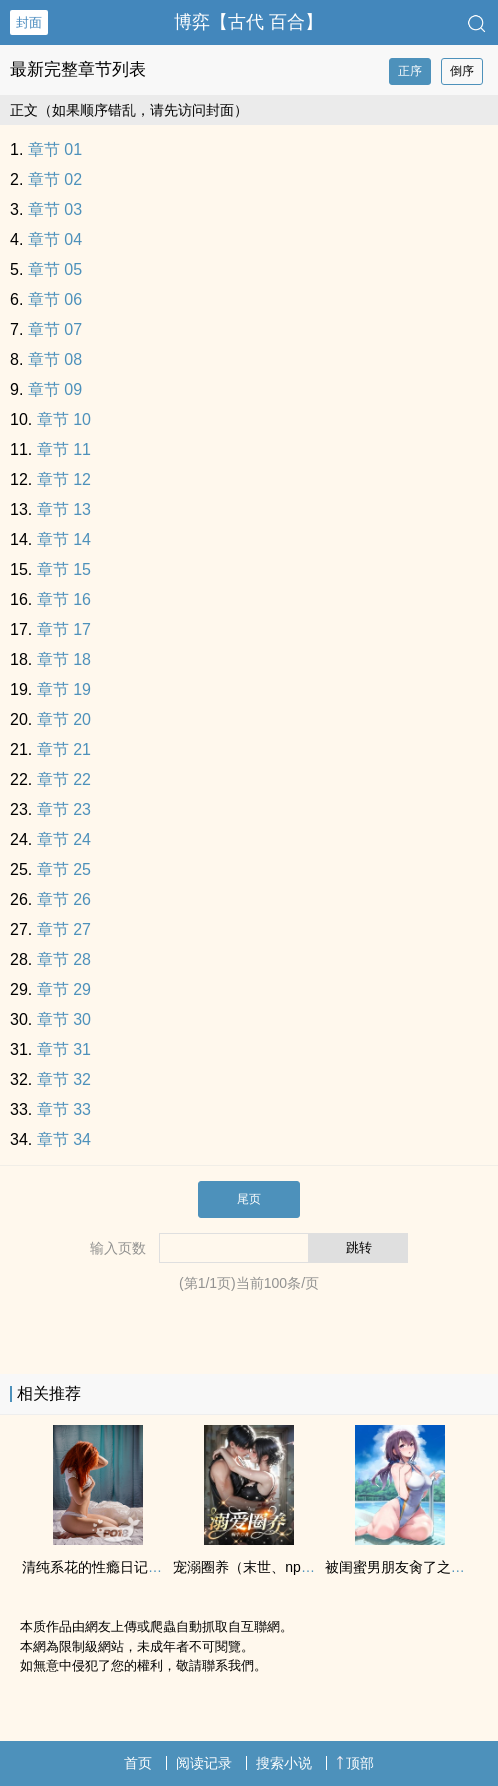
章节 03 (55, 209)
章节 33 (64, 1109)
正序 (410, 71)
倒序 (462, 71)
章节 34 (64, 1139)
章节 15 (64, 569)
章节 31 (64, 1049)
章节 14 (64, 539)
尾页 (249, 1199)
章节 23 (64, 809)
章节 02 (55, 179)
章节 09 (55, 389)
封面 (29, 22)
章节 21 (64, 749)
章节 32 (64, 1079)
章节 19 (64, 689)
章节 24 (64, 839)
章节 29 (64, 989)
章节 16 (64, 599)
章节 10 (64, 419)
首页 (138, 1763)
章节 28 (64, 959)
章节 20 (64, 719)
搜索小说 (284, 1763)
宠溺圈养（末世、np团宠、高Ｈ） (279, 1567)
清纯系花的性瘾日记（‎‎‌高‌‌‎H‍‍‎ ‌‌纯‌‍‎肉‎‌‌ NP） (138, 1567)
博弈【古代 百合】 (248, 22)
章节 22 (64, 779)
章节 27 (64, 929)
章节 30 (64, 1019)
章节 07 (55, 329)
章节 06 (55, 299)
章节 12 (64, 479)
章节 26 (64, 899)
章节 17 (64, 629)
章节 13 (64, 509)
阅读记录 (204, 1763)
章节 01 (55, 149)
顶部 (355, 1763)
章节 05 (55, 269)
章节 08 (55, 359)
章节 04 (55, 239)
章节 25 (64, 869)
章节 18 (64, 659)
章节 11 (64, 449)
